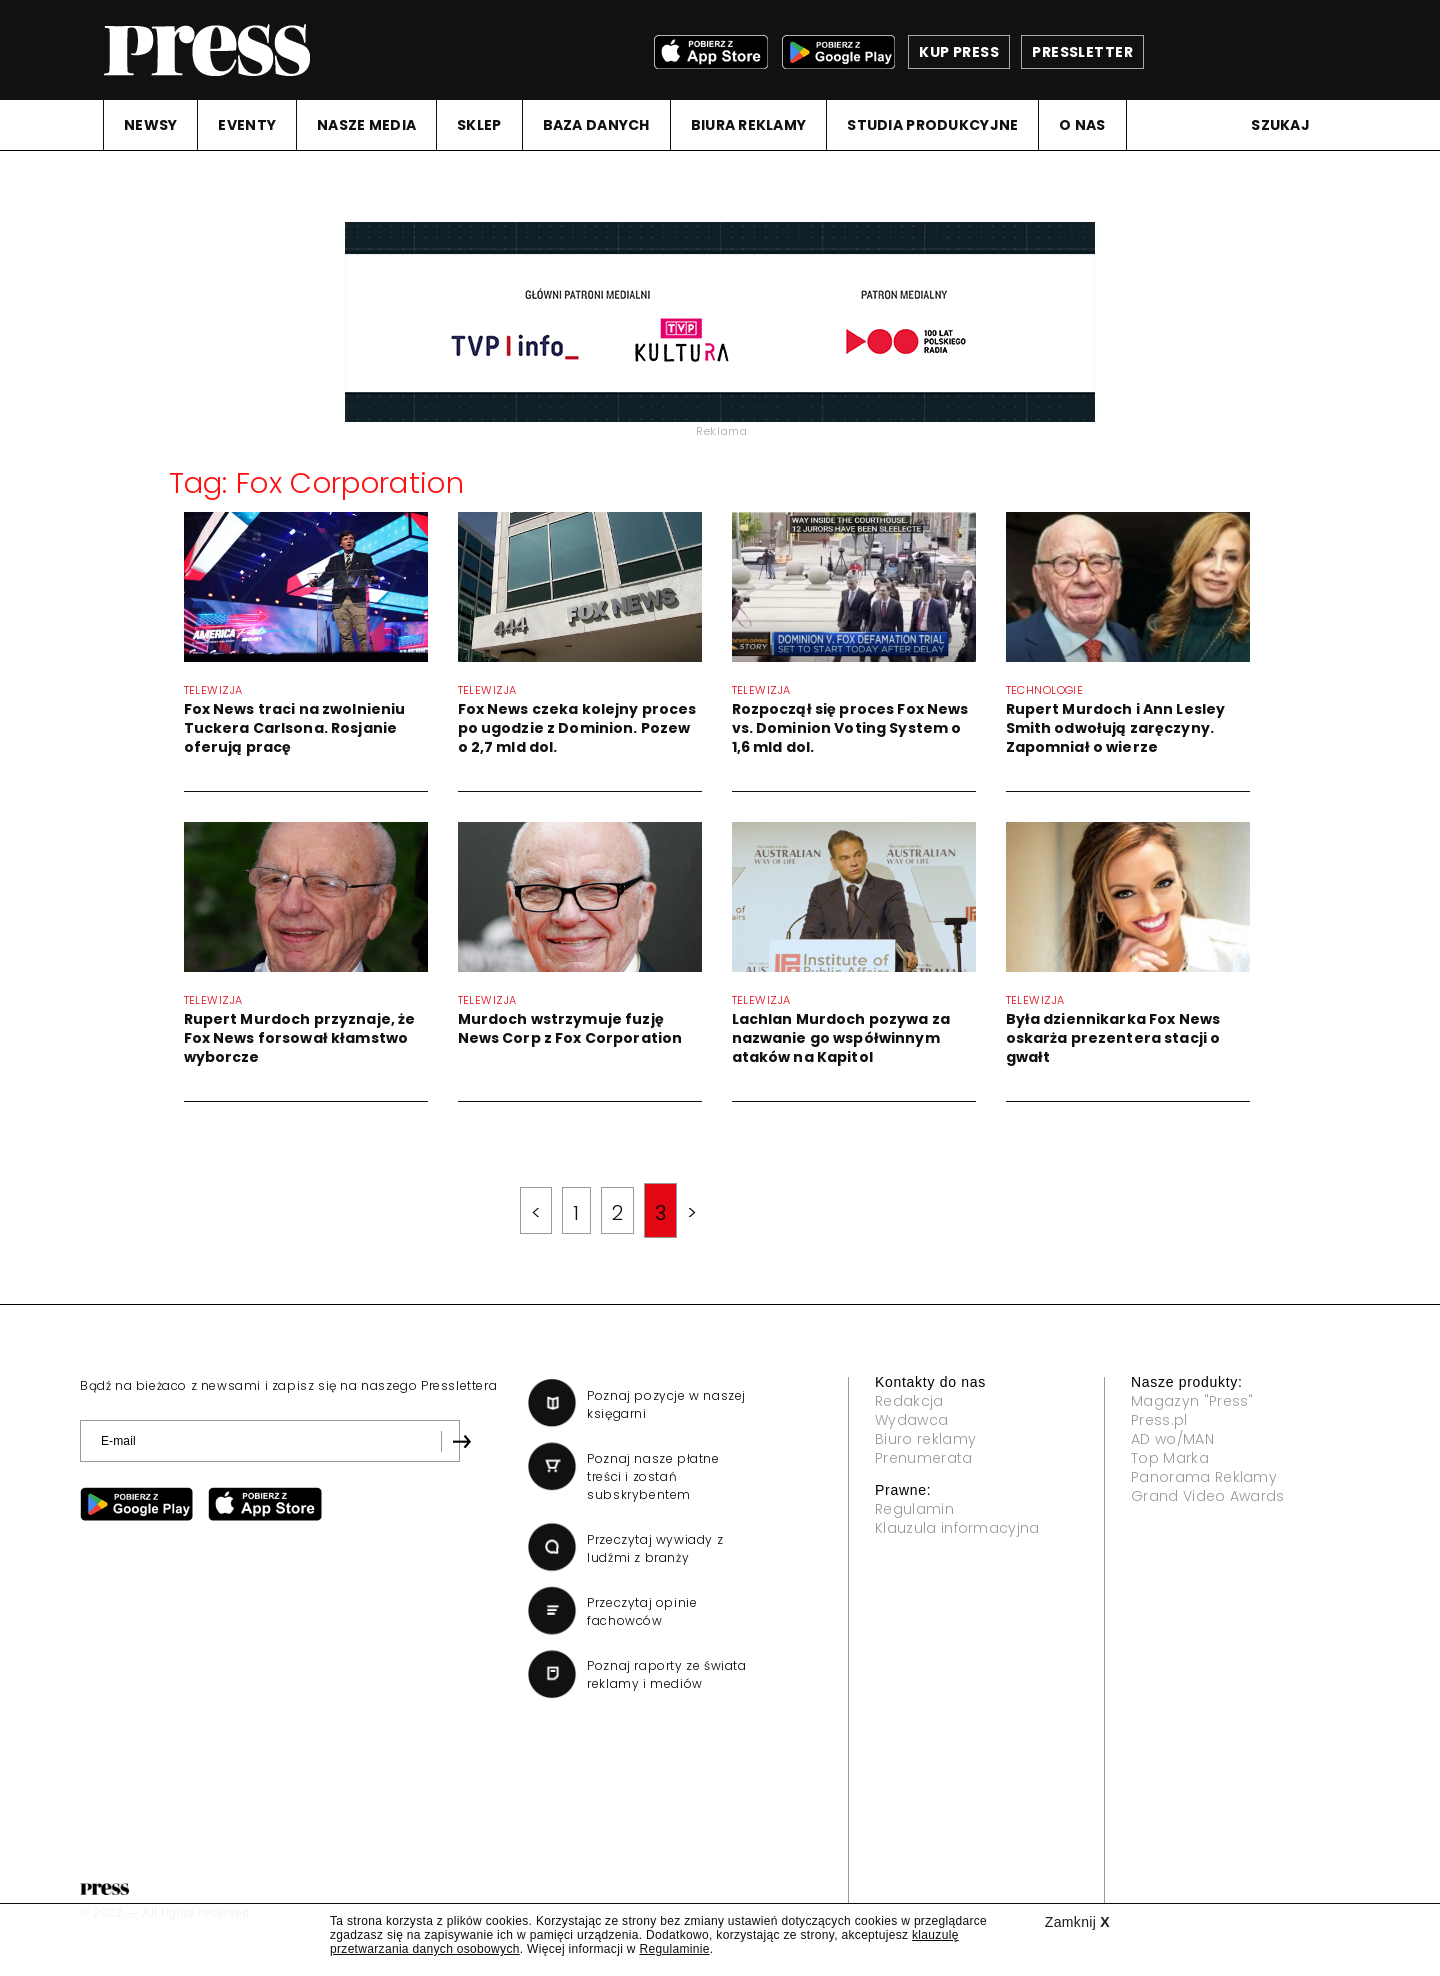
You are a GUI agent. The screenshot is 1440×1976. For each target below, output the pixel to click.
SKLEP (479, 125)
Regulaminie (674, 1949)
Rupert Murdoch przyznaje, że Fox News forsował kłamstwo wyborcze (300, 1038)
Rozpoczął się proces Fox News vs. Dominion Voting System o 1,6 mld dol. (850, 728)
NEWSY (150, 125)
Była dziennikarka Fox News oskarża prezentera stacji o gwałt (1113, 1038)
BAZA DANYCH (596, 125)
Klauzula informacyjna (957, 1528)
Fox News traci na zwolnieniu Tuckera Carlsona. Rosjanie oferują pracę (295, 728)
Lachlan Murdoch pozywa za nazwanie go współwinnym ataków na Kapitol (841, 1038)
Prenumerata (924, 1458)
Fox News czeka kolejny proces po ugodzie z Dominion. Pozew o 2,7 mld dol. (577, 728)
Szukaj (1280, 125)
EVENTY (247, 125)
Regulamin (914, 1509)
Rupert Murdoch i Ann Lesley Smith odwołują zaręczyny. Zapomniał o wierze (1116, 728)
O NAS (1082, 125)
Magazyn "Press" (1192, 1401)
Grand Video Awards (1208, 1496)
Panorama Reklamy (1204, 1477)
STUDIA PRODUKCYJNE (932, 125)
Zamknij (1077, 1922)
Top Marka (1170, 1458)
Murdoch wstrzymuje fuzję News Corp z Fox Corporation (570, 1028)
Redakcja (909, 1401)
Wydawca (911, 1420)
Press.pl (1159, 1420)
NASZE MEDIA (366, 125)
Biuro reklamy (925, 1439)
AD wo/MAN (1172, 1439)
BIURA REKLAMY (749, 125)
